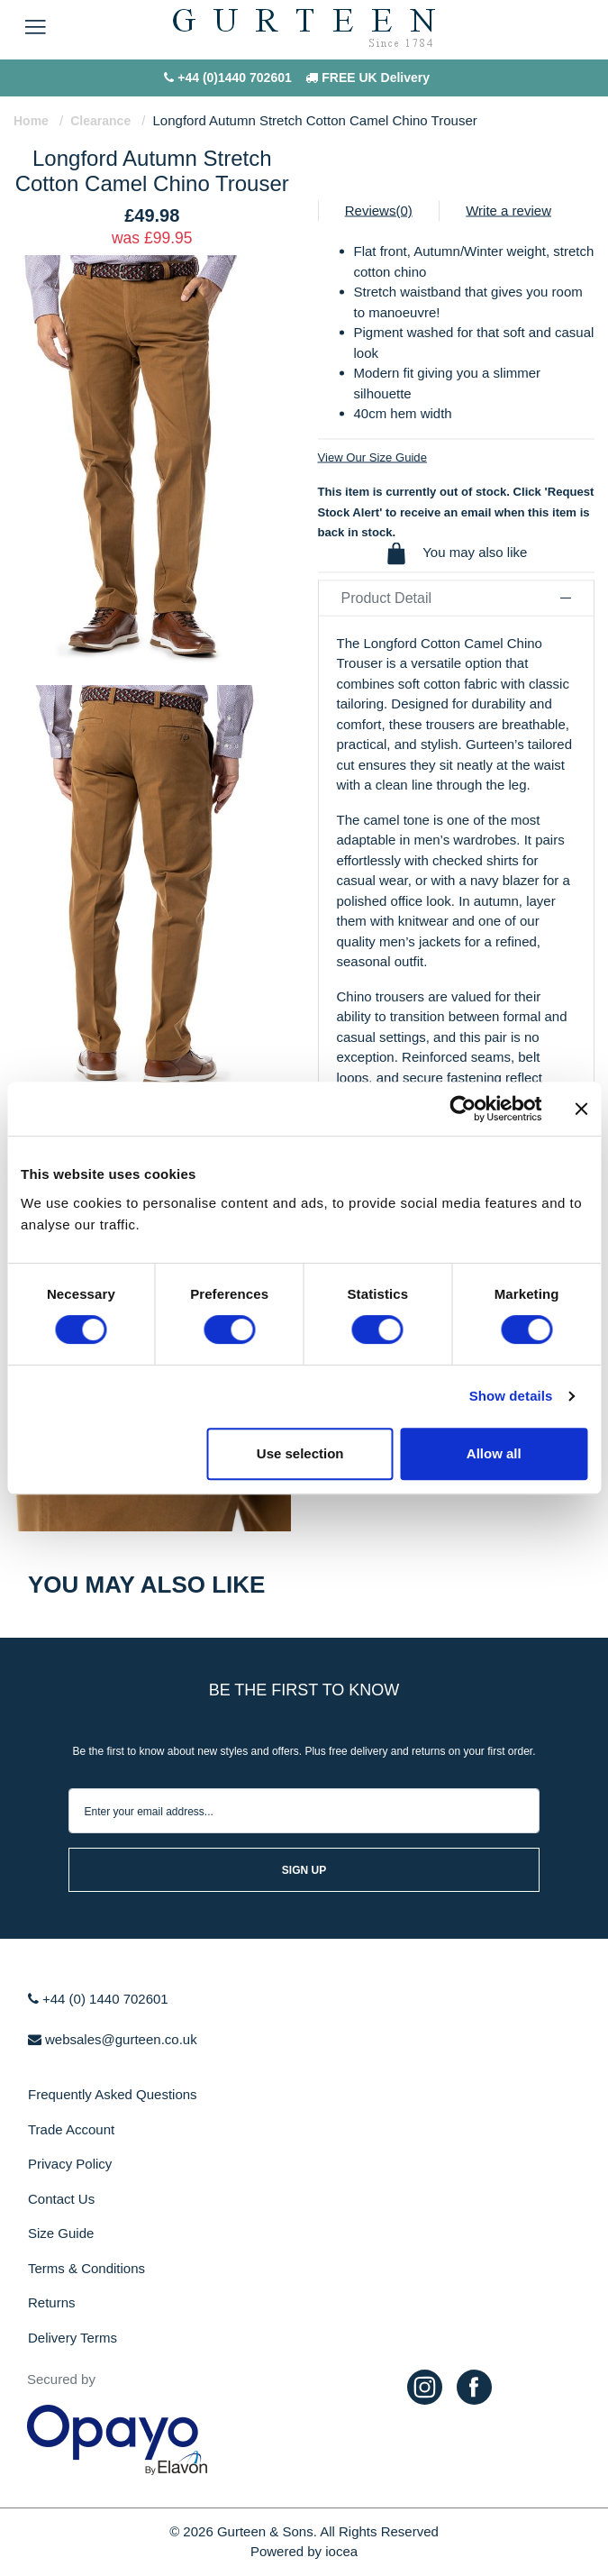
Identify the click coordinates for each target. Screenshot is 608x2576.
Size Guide (61, 2233)
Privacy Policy (70, 2163)
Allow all (494, 1453)
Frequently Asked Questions (112, 2094)
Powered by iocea (304, 2551)
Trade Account (71, 2129)
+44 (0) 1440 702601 (98, 1998)
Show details (511, 1395)
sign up (304, 1870)
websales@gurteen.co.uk (112, 2039)
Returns (52, 2302)
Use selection (300, 1453)
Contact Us (61, 2198)
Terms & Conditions (86, 2268)
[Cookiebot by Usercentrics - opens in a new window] (462, 1108)
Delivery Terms (72, 2337)
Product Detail (456, 597)
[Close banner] (581, 1108)
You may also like (456, 553)
